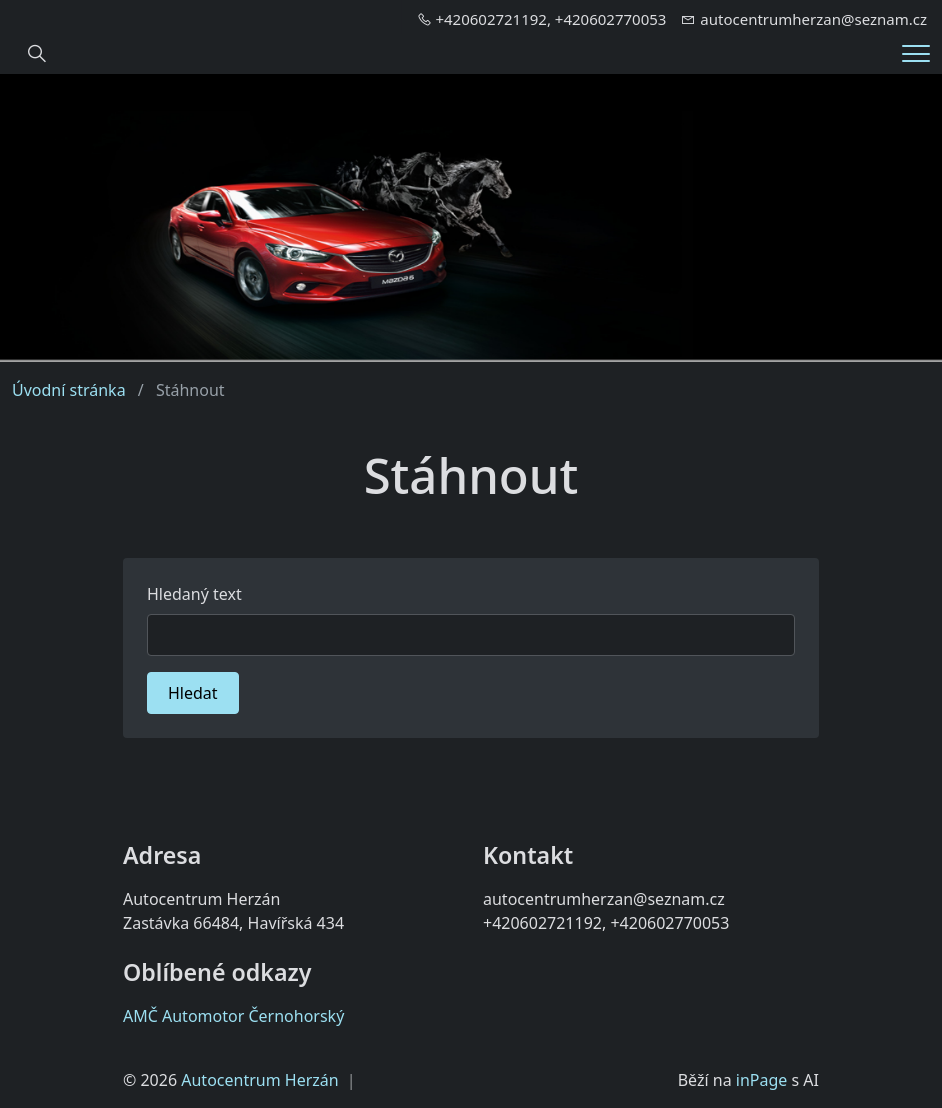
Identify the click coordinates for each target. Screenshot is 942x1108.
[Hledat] (471, 635)
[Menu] (916, 53)
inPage (762, 1080)
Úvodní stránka (69, 390)
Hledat (193, 693)
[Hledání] (37, 54)
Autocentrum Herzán (259, 1080)
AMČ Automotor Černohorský (233, 1016)
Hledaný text (194, 594)
